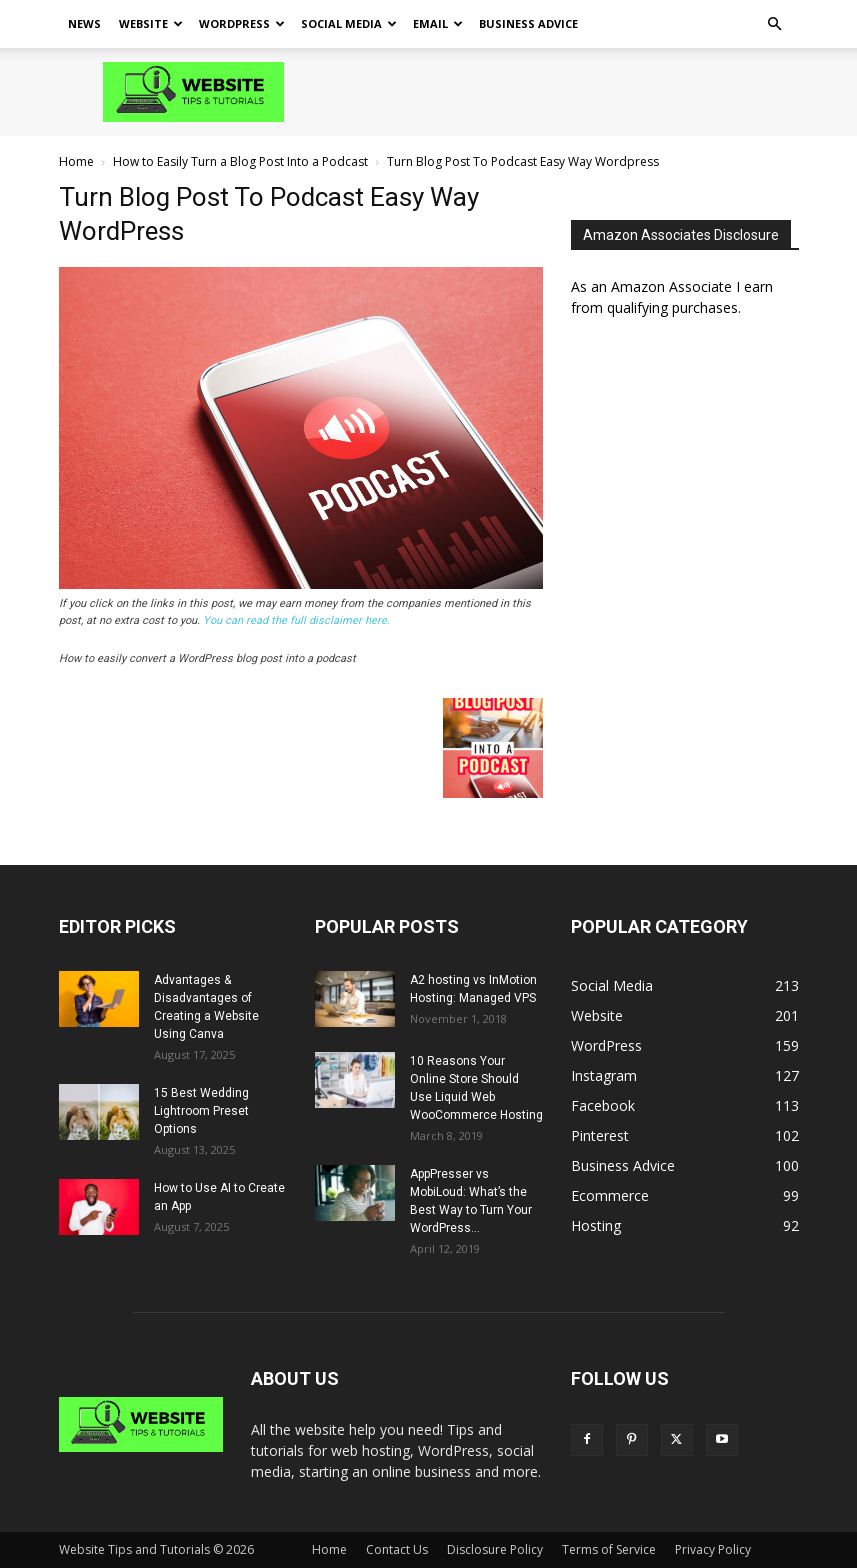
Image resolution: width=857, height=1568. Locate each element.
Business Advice (528, 23)
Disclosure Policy (495, 1549)
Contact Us (397, 1549)
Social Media (349, 23)
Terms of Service (609, 1549)
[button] (775, 24)
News (84, 23)
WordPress (242, 23)
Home (76, 161)
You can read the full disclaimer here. (296, 620)
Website (151, 23)
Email (438, 23)
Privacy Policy (713, 1549)
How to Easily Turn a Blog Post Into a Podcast (240, 161)
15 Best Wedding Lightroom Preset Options (201, 1111)
